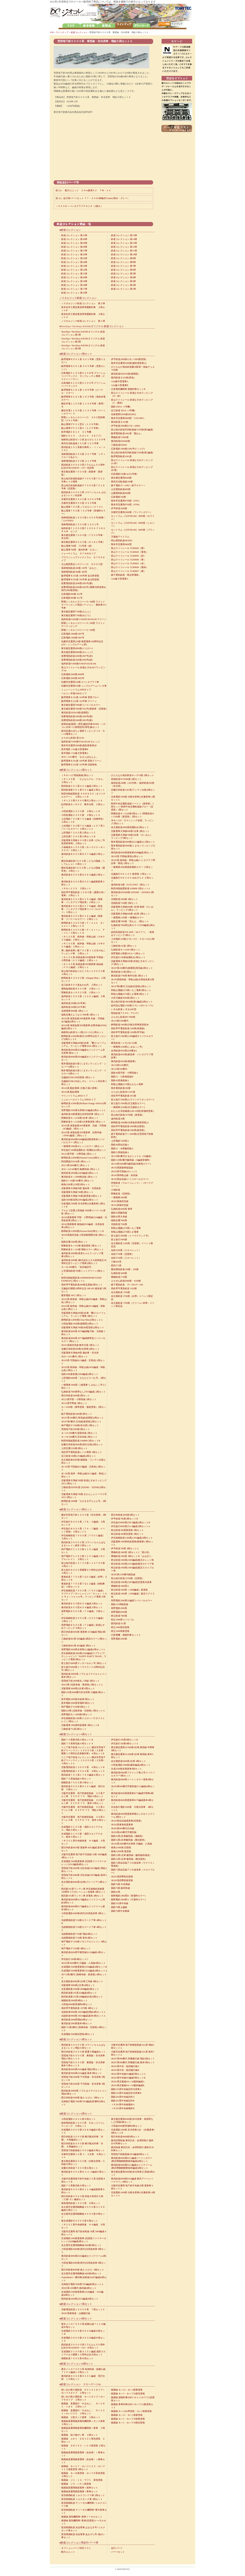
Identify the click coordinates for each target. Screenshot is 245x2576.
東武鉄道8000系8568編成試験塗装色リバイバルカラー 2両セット (83, 1141)
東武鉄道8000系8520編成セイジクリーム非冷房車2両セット (83, 1051)
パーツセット (118, 2552)
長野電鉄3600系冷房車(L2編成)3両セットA (83, 1649)
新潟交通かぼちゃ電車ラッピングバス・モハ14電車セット (83, 732)
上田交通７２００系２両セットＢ (78, 836)
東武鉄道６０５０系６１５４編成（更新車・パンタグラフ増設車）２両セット (82, 901)
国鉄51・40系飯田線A (122, 1148)
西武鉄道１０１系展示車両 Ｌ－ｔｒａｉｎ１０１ (83, 449)
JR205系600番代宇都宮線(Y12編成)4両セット (132, 1788)
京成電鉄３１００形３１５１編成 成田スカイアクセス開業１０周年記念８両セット (83, 2353)
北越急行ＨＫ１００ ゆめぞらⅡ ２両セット (132, 879)
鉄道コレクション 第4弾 (123, 277)
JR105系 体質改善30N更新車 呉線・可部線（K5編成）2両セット (83, 1127)
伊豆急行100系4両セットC (74, 1959)
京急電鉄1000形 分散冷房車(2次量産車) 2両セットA (133, 798)
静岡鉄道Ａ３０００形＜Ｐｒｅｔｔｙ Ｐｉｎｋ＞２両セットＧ (83, 931)
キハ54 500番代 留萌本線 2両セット (79, 1433)
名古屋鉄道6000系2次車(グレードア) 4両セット (84, 1883)
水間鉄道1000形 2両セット (124, 899)
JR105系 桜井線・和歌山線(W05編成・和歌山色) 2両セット (83, 1369)
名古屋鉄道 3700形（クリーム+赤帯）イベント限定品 (132, 1304)
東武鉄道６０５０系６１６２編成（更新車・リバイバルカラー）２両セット (82, 917)
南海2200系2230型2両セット (75, 1184)
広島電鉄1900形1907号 (72, 633)
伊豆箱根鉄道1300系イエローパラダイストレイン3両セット (83, 1720)
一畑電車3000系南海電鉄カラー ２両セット (132, 868)
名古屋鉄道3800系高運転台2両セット (130, 827)
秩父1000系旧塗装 (120, 1627)
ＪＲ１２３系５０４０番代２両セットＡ (82, 800)
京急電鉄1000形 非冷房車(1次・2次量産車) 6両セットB (132, 2131)
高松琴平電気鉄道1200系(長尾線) (128, 1028)
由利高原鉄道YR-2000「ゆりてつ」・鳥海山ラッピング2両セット (132, 933)
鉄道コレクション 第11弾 (124, 250)
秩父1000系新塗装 (120, 1631)
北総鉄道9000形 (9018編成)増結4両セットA (83, 2012)
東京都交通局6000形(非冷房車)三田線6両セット (133, 2173)
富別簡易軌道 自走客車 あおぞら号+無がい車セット (83, 2536)
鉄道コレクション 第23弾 (74, 266)
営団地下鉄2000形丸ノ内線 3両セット (80, 1680)
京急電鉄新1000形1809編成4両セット (80, 1989)
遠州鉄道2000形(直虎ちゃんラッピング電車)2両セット (82, 1255)
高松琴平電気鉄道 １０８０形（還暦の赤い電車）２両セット (83, 894)
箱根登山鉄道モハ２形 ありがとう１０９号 (83, 439)
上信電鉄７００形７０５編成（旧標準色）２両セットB (83, 820)
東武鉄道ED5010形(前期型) (75, 712)
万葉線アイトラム (120, 536)
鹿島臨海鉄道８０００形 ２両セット (80, 988)
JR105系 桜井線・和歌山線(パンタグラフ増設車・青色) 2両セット (133, 862)
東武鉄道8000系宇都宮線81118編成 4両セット (83, 1954)
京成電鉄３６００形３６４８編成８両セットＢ (83, 2332)
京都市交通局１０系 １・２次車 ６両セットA (83, 2156)
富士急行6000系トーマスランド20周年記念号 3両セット (83, 1668)
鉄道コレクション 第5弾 (123, 273)
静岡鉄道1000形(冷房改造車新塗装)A (130, 1122)
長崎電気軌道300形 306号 (74, 572)
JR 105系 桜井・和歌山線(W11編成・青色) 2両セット (83, 1475)
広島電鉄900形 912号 (71, 594)
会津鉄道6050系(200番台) (124, 1050)
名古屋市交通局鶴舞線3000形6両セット (81, 2245)
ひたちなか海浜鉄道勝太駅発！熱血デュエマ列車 (133, 368)
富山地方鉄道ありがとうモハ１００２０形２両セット (83, 972)
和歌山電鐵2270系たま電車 (125, 1232)
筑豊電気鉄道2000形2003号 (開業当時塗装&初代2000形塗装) (83, 589)
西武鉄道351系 (118, 1623)
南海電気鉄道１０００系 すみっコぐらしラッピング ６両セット (83, 2124)
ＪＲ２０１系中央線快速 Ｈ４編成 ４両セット (83, 1842)
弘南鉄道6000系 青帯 (121, 1209)
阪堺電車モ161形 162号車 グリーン (79, 701)
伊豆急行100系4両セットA (124, 1743)
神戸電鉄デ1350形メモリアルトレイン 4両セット (84, 1943)
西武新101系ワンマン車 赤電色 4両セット (82, 1895)
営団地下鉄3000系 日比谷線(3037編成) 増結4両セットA (83, 1870)
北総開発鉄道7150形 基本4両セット (79, 1937)
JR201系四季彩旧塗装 (122, 1876)
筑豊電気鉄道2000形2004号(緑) (77, 659)
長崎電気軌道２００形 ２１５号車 (78, 461)
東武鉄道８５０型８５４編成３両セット (82, 1603)
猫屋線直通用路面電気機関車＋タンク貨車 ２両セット (84, 2423)
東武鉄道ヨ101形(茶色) (122, 377)
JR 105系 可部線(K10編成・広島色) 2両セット (83, 1468)
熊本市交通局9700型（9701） (126, 500)
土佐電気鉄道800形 (121, 489)
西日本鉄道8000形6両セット (125, 2136)
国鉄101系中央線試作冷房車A (126, 2089)
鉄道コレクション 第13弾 (124, 243)
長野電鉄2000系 (119, 1608)
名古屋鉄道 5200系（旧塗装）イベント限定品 (132, 1245)
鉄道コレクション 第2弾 (123, 285)
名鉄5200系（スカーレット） (126, 1250)
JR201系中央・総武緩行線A (125, 2066)
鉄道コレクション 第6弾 (123, 269)
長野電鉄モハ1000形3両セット (76, 1714)
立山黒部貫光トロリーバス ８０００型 (82, 564)
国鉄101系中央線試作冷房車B (126, 2093)
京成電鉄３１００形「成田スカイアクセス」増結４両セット (82, 1828)
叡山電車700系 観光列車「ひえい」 (80, 549)
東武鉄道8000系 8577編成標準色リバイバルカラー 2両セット (83, 1340)
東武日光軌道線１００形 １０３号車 (80, 443)
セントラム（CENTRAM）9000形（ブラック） (132, 531)
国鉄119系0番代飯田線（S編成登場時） (131, 1160)
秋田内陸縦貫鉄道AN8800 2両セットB (80, 1440)
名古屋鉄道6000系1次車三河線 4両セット (82, 1981)
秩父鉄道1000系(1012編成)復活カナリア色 (132, 1563)
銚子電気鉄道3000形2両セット (76, 1414)
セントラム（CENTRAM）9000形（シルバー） (132, 524)
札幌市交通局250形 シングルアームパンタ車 (84, 685)
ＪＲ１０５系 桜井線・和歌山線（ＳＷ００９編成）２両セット (83, 938)
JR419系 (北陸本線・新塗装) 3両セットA (81, 1684)
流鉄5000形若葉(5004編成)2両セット (79, 1374)
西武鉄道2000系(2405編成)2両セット (79, 1173)
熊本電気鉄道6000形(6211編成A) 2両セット (133, 842)
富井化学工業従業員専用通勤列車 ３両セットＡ (83, 316)
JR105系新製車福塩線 (122, 1167)
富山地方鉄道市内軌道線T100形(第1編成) (132, 452)
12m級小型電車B (119, 385)
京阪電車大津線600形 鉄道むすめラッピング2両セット (132, 963)
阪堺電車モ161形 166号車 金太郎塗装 (80, 575)
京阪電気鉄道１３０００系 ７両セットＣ (83, 2309)
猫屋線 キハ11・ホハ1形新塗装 (127, 2415)
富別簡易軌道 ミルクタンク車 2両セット (82, 2499)
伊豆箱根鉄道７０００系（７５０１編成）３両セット (83, 1537)
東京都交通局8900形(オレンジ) (77, 652)
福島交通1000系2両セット (74, 1241)
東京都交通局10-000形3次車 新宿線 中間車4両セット (132, 1749)
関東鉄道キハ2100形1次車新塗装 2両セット (83, 1121)
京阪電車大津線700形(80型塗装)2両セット (82, 1327)
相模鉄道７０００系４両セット (77, 1782)
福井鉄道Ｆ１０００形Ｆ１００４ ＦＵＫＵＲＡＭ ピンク (83, 530)
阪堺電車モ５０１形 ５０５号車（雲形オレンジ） (83, 368)
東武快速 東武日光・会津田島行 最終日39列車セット (132, 2149)
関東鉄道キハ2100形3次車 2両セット (80, 1118)
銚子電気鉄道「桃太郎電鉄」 (126, 575)
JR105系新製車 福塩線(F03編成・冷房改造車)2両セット (82, 1226)
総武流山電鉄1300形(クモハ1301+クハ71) (132, 1005)
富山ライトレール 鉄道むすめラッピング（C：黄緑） (132, 401)
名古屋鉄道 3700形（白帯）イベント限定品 (132, 1298)
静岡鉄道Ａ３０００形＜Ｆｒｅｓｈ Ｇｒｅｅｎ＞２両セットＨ (83, 924)
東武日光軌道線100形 (122, 481)
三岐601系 (116, 1261)
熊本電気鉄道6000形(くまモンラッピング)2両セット (133, 847)
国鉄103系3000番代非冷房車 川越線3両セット (83, 1694)
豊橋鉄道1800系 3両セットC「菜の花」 (131, 1552)
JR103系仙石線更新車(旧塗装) (126, 1820)
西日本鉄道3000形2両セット (75, 1395)
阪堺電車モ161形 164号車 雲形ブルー (80, 697)
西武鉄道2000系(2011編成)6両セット (79, 2298)
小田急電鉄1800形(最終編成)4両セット (130, 1765)
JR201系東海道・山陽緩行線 (75, 2313)
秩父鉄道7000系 (119, 1615)
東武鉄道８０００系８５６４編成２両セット (83, 876)
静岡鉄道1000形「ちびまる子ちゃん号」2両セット (83, 1502)
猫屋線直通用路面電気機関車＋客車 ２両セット (83, 2429)
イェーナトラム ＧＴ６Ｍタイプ (78, 553)
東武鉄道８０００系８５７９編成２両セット (83, 855)
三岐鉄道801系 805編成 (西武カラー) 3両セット (84, 1640)
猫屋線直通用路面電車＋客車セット (79, 2491)
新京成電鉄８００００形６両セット (79, 2220)
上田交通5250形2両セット (74, 1448)
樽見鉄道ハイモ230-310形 (124, 1043)
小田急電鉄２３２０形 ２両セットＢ (80, 811)
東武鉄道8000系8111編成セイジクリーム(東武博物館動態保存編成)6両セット (131, 2166)
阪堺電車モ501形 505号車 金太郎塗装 (80, 579)
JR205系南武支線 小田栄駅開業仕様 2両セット (83, 1236)
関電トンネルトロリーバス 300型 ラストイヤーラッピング (83, 625)
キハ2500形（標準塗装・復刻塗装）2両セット (83, 1408)
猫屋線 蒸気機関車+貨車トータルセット (81, 2516)
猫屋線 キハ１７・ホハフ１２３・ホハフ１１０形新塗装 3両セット (83, 2468)
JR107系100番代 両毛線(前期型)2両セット (82, 1417)
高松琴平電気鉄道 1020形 (124, 1288)
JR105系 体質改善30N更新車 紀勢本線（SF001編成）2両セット (81, 1134)
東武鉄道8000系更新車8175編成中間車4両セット (132, 1795)
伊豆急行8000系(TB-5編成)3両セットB (130, 1522)
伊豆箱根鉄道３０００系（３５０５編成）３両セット (83, 1619)
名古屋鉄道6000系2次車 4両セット (128, 1761)
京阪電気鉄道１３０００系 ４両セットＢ (83, 1767)
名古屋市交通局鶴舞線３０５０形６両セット (83, 2215)
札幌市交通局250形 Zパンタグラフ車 (80, 682)
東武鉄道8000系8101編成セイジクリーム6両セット (83, 2257)
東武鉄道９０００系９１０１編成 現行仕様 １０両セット (83, 2377)
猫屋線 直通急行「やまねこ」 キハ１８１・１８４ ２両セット (83, 2405)
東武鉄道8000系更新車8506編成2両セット (132, 852)
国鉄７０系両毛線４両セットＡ (77, 1743)
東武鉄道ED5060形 (120, 441)
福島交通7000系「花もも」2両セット (130, 921)
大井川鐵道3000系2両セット (125, 998)
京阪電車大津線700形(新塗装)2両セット (81, 1196)
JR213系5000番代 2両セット (75, 1165)
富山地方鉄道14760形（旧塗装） (127, 1578)
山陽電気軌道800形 (121, 493)
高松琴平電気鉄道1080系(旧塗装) (128, 1126)
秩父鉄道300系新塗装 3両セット (127, 1530)
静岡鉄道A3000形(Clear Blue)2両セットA (81, 1319)
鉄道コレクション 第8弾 (123, 262)
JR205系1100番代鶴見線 (123, 1574)
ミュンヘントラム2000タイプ (76, 689)
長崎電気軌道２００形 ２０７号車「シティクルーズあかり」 (83, 455)
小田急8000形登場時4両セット (76, 2004)
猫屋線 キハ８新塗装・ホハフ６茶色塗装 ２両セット (84, 2475)
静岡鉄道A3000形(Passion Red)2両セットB (82, 1231)
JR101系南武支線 (119, 1205)
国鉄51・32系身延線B (122, 1076)
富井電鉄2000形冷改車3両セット (78, 1699)
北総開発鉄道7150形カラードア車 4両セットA (84, 1928)
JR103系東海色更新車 (122, 1824)
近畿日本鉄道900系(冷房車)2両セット (80, 1349)
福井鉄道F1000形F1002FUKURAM (78, 663)
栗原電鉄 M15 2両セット (73, 1295)
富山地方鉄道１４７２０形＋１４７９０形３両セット (83, 1564)
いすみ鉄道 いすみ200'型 (123, 1009)
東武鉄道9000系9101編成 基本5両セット (81, 2073)
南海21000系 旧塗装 (121, 1847)
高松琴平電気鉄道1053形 (123, 1095)
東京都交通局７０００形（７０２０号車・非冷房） (83, 537)
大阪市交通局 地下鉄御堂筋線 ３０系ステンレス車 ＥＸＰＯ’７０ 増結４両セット (83, 1810)
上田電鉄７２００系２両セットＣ (78, 832)
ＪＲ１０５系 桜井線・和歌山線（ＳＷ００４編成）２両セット (83, 945)
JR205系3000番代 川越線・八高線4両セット (83, 1963)
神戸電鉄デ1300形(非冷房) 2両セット (80, 1425)
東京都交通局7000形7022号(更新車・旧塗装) (83, 708)
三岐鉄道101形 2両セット (124, 946)
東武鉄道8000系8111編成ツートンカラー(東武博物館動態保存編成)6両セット (131, 2159)
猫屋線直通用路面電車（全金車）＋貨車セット (83, 2461)
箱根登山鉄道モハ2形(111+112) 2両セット (82, 1032)
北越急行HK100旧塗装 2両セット (78, 1077)
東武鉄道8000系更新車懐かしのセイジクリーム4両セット (133, 1815)
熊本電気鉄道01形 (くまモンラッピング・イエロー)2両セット (83, 1072)
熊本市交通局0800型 (121, 544)
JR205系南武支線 (119, 1201)
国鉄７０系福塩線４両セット (76, 1778)
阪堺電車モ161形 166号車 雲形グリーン (81, 760)
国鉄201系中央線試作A (123, 2097)
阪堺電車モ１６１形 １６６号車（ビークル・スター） (82, 391)
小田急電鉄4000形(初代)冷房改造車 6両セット (83, 2250)
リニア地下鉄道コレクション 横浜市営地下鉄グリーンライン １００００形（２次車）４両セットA (83, 1760)
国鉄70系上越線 (119, 1907)
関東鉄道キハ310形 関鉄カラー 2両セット (82, 1249)
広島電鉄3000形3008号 (72, 674)
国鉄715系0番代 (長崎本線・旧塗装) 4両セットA (83, 2029)
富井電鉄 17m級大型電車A (74, 753)
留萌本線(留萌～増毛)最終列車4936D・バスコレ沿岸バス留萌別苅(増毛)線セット (83, 725)
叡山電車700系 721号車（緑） (77, 546)
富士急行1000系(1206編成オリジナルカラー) (132, 1037)
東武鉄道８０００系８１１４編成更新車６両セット (83, 2191)
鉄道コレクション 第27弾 (74, 250)
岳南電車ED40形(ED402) (123, 414)
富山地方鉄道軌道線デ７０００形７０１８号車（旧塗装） (83, 487)
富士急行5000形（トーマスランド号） (130, 1235)
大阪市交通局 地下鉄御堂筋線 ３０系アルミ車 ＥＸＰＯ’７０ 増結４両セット (83, 1795)
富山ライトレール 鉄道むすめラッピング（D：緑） (132, 394)
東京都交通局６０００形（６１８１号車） (83, 542)
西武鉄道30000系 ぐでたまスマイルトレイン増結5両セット (84, 2092)
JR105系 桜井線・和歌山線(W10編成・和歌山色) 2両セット (83, 1307)
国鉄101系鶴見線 (119, 1604)
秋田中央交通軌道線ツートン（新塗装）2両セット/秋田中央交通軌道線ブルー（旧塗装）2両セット (132, 806)
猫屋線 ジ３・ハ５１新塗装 (76, 2484)
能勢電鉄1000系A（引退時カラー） (129, 1899)
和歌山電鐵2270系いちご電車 (126, 1228)
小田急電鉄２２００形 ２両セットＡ (80, 815)
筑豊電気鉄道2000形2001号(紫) (77, 583)
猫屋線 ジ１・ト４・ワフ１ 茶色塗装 (82, 2480)
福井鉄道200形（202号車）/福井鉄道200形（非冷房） (132, 784)
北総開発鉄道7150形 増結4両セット (79, 1934)
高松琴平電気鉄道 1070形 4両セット (79, 2008)
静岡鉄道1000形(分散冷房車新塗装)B (130, 1024)
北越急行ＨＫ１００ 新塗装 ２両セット (131, 874)
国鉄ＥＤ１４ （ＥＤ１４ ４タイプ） (82, 435)
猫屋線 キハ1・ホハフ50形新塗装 (128, 2418)
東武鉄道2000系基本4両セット (76, 2023)
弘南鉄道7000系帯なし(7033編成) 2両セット (83, 1391)
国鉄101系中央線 (119, 1903)
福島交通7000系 (119, 1220)
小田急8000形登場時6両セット (126, 2126)
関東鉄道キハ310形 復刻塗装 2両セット (81, 1245)
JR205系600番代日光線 (122, 1828)
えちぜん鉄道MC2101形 (123, 1092)
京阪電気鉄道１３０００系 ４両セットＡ (83, 1771)
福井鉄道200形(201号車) (73, 1007)
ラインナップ (62, 32)
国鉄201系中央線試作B (122, 2100)
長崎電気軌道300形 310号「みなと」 (80, 568)
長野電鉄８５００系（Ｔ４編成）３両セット (83, 1613)
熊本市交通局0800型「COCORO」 (128, 418)
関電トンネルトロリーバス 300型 (78, 630)
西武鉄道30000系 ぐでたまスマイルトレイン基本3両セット (84, 1675)
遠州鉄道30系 (118, 1118)
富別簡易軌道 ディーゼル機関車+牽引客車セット (84, 2511)
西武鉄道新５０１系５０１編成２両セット (83, 789)
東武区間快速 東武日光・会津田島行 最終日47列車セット (132, 2142)
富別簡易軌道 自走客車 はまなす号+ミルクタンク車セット (83, 2529)
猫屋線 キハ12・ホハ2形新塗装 (127, 2389)
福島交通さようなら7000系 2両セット (80, 1014)
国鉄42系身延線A (120, 1080)
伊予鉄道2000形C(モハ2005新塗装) (128, 359)
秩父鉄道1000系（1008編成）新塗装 (129, 1589)
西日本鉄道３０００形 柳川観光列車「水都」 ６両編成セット (82, 2138)
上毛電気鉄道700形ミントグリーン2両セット (83, 1272)
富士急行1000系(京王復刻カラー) (128, 1103)
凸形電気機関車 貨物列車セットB (128, 389)
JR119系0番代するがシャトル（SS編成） (132, 1156)
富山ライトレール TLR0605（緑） (128, 555)
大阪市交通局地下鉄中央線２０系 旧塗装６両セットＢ (83, 2180)
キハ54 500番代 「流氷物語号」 (77, 1267)
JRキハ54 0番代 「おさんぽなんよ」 (79, 757)
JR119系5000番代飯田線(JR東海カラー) (131, 1163)
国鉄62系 (115, 1892)
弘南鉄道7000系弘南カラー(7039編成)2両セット (133, 927)
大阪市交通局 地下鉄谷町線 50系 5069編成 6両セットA (83, 2233)
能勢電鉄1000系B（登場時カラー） (129, 1895)
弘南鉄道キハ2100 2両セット (125, 949)
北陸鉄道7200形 (119, 1224)
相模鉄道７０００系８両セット (77, 2358)
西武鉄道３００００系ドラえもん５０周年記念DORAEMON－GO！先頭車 (83, 466)
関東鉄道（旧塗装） (121, 1193)
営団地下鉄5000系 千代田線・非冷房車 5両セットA (83, 2085)
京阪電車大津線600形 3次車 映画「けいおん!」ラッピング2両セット (132, 908)
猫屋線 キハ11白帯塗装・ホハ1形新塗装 (131, 2411)
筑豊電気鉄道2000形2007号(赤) (77, 656)
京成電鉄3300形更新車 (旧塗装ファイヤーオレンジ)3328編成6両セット (83, 2240)
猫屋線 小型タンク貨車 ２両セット (80, 2417)
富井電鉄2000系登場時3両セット (78, 1703)
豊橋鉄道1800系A (120, 1586)
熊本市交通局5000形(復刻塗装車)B (78, 745)
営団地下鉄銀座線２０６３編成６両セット (83, 2150)
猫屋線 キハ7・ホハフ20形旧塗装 (128, 2393)
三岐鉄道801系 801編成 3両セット (78, 1645)
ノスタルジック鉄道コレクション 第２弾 (83, 303)
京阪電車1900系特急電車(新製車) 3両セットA (132, 1543)
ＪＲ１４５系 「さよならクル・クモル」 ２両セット (84, 781)
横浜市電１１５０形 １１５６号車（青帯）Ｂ (83, 405)
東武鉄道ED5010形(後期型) (125, 373)
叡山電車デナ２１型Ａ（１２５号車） (80, 428)
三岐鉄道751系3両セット (74, 1729)
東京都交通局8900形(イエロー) (77, 648)
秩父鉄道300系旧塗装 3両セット (127, 1534)
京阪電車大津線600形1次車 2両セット (130, 831)
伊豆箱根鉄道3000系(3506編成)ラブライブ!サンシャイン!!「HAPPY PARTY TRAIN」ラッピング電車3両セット (83, 1656)
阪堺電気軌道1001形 (121, 456)
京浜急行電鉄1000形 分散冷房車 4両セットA (132, 1808)
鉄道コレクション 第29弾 (74, 243)
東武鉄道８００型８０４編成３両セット (82, 1607)
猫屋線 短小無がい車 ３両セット (79, 2435)
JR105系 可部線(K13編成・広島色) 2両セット (83, 1362)
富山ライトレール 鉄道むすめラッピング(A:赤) (132, 462)
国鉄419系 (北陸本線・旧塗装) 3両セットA (83, 1710)
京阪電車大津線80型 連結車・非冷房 (80, 1352)
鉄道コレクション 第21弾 (74, 273)
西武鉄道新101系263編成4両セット (79, 1993)
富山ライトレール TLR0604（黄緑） (129, 567)
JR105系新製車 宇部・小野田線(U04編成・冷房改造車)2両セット (84, 1219)
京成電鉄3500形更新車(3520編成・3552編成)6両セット (82, 2293)
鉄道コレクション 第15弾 (124, 235)
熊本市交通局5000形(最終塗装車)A (128, 363)
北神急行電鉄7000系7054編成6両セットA (82, 2284)
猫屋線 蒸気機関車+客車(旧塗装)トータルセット (83, 2522)
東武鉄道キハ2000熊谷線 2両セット (79, 1176)
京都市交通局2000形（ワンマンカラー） (131, 512)
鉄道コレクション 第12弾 (124, 246)
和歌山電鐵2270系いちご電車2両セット (131, 990)
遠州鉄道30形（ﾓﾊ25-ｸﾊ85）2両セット (130, 884)
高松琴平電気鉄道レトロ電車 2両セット (81, 1452)
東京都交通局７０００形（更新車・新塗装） (82, 473)
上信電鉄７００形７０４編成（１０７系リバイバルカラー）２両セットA (83, 827)
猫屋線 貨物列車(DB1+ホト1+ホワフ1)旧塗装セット (132, 2399)
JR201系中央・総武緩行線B (125, 2070)
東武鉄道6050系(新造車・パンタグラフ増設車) (132, 1056)
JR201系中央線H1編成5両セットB (128, 2077)
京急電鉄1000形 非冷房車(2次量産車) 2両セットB (83, 1205)
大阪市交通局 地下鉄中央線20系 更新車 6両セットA (132, 2187)
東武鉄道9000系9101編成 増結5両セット (81, 2069)
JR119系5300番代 (119, 1020)
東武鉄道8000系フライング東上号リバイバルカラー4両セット (133, 1774)
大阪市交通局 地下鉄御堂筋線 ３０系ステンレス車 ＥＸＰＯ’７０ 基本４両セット (83, 1820)
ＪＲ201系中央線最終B (122, 2108)
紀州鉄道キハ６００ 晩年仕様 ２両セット (83, 806)
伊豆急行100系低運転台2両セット (128, 957)
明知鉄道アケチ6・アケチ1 (125, 1013)
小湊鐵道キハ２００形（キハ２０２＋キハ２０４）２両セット (83, 849)
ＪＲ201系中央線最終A (123, 2104)
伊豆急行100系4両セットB (124, 1739)
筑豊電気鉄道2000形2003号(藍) (77, 720)
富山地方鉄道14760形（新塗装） (127, 1115)
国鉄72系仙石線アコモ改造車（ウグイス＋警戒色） (133, 1864)
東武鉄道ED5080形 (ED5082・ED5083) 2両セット (132, 894)
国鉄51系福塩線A (120, 1152)
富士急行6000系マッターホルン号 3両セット (84, 1663)
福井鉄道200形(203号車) (73, 1003)
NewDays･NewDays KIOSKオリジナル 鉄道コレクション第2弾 (83, 340)
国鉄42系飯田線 (119, 1212)
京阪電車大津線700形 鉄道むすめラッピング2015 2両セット (84, 1482)
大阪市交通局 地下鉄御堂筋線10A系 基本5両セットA (132, 2053)
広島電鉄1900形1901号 (72, 637)
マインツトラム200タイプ (74, 1095)
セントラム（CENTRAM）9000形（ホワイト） (132, 517)
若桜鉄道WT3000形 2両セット (126, 779)
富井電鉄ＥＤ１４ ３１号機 (76, 432)
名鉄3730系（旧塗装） (122, 1254)
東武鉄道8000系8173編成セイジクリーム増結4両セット (83, 1901)
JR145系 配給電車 (70, 1092)
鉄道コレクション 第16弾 (74, 292)
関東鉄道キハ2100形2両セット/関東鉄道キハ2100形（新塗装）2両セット (132, 815)
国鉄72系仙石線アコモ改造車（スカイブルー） (133, 1871)
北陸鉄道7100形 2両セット (124, 903)
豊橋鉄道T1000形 (119, 437)
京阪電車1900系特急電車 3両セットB (80, 1725)
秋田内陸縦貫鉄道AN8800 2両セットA (130, 888)
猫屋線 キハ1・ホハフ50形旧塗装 (128, 2422)
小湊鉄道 (115, 1189)
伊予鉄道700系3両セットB (124, 1518)
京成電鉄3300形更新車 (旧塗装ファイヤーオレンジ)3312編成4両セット (83, 1863)
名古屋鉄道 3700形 (120, 1292)
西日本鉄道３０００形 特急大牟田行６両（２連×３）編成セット (82, 2198)
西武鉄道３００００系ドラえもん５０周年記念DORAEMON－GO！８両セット (83, 2346)
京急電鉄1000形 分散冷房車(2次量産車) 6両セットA (133, 2194)
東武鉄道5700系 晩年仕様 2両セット (129, 975)
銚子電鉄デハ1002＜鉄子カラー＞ (128, 485)
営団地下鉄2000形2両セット (75, 1429)
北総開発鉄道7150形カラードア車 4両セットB (84, 1922)
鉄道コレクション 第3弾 (123, 281)
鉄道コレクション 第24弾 (74, 262)
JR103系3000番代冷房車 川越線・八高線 (131, 1843)
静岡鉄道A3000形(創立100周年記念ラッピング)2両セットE (83, 1037)
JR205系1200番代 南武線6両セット (78, 2288)
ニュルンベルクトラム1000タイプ (78, 1099)
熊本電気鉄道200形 (121, 1088)
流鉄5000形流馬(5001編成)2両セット (79, 1199)
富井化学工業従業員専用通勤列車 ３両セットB (83, 309)
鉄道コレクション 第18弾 (74, 285)
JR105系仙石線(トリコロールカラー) (129, 1179)
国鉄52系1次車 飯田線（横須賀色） (129, 1859)
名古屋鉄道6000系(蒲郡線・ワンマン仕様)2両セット (83, 1461)
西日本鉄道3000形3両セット (125, 1515)
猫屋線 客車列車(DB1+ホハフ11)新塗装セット (132, 2406)
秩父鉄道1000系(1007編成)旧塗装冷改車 (131, 1582)
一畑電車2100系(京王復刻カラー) (128, 1107)
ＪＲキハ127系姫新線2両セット (77, 775)
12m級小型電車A (119, 578)
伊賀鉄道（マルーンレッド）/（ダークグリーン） (132, 1184)
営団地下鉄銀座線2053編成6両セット (130, 2154)
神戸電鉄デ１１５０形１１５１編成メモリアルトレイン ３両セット (83, 1558)
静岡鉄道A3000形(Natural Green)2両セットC (83, 1157)
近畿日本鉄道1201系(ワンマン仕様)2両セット (133, 791)
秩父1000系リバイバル (122, 1619)
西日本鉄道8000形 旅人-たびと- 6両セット (82, 2269)
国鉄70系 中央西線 (120, 1884)
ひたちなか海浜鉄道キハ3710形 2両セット (132, 775)
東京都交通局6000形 (121, 477)
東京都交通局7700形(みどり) (75, 615)
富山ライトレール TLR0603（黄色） (129, 552)
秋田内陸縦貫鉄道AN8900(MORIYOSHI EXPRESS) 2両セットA (81, 1279)
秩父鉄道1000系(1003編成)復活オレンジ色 (132, 1560)
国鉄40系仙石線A (120, 1144)
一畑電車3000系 (119, 1197)
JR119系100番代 (119, 1069)
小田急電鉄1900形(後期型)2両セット (79, 1323)
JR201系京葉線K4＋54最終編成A (127, 2081)
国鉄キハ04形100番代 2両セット (77, 1180)
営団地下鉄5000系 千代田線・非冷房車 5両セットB (83, 2078)
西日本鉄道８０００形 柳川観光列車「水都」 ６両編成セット (82, 2145)
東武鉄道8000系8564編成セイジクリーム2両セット (83, 1058)
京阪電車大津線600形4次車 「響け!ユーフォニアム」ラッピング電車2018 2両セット (83, 1044)
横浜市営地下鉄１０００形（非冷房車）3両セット (83, 1516)
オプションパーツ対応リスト (76, 2548)
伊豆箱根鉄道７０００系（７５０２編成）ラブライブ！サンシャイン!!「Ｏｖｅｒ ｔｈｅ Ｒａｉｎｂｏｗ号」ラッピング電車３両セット (84, 1595)
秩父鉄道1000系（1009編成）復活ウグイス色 (133, 1595)
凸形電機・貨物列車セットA (125, 1635)
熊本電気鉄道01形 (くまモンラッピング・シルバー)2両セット (83, 1065)
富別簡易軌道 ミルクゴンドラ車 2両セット (83, 2495)
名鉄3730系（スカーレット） (126, 1258)
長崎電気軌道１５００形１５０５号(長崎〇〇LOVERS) (83, 519)
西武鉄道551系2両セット (123, 972)
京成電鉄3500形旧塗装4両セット (78, 2034)
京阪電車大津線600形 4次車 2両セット (130, 913)
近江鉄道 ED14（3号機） (123, 410)
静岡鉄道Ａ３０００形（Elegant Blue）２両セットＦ (83, 979)
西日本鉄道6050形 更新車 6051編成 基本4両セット (83, 1849)
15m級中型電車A (119, 381)
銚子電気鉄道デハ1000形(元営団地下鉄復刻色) (132, 1135)
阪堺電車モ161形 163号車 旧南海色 (79, 764)
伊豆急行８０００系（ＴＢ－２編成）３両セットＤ (83, 1523)
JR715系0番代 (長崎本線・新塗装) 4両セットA (84, 1976)
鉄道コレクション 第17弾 (74, 289)
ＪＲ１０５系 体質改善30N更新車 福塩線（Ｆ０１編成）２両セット (82, 966)
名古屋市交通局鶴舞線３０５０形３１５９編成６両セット (83, 2208)
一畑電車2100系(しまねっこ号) (126, 1046)
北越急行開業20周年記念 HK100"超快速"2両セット (83, 1290)
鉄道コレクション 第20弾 (74, 277)
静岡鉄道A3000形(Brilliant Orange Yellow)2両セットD (83, 1105)
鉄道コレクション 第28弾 (74, 246)
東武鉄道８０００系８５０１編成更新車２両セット (83, 883)
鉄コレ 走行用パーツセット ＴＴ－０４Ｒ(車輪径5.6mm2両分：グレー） (93, 198)
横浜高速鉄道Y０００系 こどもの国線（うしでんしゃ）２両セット (83, 862)
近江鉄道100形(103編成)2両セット (78, 1456)
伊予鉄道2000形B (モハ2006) (125, 425)
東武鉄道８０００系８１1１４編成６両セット (83, 2173)
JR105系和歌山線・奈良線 (124, 1175)
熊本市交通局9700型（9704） (126, 504)
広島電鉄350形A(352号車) (124, 474)
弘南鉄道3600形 (119, 1273)
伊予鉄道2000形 (119, 508)
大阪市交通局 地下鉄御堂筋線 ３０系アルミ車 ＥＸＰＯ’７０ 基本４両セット (83, 1802)
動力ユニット (68, 2552)
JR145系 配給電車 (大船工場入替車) (79, 1088)
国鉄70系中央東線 (120, 1911)
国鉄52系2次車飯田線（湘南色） (127, 1836)
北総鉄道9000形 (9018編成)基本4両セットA (83, 2015)
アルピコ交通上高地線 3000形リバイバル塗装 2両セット (83, 1212)
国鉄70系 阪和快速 (120, 1888)
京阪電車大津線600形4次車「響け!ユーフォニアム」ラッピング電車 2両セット (83, 1314)
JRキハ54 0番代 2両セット (74, 1356)
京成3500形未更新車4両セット (126, 1768)
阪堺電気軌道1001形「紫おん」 (127, 433)
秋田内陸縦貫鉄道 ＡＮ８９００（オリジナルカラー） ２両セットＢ (83, 795)
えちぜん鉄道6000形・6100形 (126, 1280)
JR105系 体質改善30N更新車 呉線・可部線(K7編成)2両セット (82, 1020)
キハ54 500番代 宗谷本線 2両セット (79, 1437)
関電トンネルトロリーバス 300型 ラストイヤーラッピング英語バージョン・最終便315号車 (83, 604)
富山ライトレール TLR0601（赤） (128, 563)
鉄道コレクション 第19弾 (74, 281)
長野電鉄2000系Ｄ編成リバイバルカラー (131, 1600)
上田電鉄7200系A (120, 1141)
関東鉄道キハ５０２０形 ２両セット (80, 992)
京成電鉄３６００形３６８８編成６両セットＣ (83, 2131)
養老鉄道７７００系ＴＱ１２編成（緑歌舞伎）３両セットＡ (83, 1585)
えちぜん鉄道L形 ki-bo (72, 737)
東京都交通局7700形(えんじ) (75, 611)
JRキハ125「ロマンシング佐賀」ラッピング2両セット (132, 822)
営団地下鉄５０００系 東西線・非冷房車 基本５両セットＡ (84, 2064)
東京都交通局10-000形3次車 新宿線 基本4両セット (132, 1756)
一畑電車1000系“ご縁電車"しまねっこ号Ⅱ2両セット (83, 1386)
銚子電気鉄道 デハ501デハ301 (127, 1284)
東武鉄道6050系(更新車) (123, 1061)
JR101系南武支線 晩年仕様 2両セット (80, 1345)
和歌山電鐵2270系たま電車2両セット (130, 994)
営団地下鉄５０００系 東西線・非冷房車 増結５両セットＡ (84, 2057)
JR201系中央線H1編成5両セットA (128, 2074)
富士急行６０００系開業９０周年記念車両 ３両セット (84, 1571)
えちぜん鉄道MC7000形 (123, 1017)
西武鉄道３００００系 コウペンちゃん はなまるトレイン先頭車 (83, 494)
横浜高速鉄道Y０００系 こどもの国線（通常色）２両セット (83, 869)
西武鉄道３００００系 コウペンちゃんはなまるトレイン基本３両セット (83, 1544)
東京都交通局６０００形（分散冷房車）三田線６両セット (83, 2162)
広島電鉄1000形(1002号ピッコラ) (128, 448)
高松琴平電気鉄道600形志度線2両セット (82, 1284)
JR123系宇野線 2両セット (74, 1403)
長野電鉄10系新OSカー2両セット (128, 953)
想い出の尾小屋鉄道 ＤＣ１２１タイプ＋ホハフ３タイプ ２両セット (83, 2391)
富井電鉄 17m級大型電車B (74, 749)
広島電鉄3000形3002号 (72, 678)
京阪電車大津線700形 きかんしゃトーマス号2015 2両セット (84, 1496)
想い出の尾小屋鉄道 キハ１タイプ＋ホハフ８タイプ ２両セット (83, 2398)
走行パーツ (116, 2548)
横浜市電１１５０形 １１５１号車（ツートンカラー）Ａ (83, 412)
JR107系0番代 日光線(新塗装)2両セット (81, 1421)
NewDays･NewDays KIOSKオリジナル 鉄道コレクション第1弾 (83, 333)
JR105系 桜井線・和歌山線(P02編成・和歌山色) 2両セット (83, 1301)
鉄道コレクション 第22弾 (74, 269)
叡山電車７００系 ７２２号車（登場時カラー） (83, 512)
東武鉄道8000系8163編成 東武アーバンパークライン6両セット (132, 2180)
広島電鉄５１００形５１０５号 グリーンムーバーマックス (83, 384)
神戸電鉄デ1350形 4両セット (76, 1948)
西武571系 (116, 1265)
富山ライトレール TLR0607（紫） (128, 571)
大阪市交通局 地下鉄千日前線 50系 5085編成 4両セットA (84, 1856)
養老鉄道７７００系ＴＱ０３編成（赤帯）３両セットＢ (84, 1578)
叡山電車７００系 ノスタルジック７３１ (82, 507)
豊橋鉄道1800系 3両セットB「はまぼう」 (132, 1556)
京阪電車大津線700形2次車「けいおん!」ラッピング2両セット (132, 836)
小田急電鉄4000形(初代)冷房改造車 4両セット (83, 1915)
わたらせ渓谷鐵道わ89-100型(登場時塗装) (132, 1111)
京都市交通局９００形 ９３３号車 (78, 503)
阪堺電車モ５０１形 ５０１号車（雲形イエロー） (83, 361)
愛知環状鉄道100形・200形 (125, 1269)
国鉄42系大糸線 (119, 1216)
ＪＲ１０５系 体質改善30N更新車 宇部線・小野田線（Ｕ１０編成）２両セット (83, 959)
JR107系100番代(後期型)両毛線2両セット (132, 968)
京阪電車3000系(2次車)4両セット (78, 1985)
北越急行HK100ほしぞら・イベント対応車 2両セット (83, 1083)
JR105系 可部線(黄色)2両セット (127, 856)
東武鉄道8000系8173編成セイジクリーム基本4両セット (83, 1908)
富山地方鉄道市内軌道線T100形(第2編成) (132, 429)
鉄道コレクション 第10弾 (124, 254)
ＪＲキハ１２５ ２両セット (76, 888)
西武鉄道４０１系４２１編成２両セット (82, 786)
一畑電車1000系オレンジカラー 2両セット (82, 1146)
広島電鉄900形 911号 (71, 598)
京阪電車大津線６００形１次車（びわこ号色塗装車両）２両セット (83, 842)
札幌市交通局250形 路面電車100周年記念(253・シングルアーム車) (82, 643)
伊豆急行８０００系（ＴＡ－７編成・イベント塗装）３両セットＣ (83, 1530)
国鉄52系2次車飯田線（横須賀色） (129, 1840)
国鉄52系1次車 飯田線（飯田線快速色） (131, 1855)
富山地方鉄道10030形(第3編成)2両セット (132, 1001)
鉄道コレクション (79, 32)
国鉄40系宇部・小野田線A (124, 1072)
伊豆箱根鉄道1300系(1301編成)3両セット (132, 1537)
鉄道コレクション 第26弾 (74, 254)
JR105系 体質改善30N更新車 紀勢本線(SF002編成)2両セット (84, 1027)
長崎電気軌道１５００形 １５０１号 (80, 524)
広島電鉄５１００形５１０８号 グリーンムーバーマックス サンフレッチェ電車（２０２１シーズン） (83, 376)
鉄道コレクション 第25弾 (74, 258)
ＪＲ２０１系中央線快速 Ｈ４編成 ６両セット (83, 2226)
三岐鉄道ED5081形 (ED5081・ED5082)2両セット (83, 1489)
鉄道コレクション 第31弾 (74, 235)
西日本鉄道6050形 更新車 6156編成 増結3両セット (83, 1633)
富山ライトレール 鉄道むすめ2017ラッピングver (83, 669)
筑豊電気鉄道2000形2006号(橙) (77, 716)
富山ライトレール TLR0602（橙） (128, 548)
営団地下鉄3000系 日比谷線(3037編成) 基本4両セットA (83, 1876)
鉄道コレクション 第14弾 (124, 239)
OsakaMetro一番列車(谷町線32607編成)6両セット (83, 2279)
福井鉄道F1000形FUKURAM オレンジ (80, 741)
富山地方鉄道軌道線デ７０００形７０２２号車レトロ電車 (83, 480)
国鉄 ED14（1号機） (121, 406)
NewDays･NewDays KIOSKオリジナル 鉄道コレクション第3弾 (83, 347)
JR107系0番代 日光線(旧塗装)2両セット (131, 986)
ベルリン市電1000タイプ (74, 693)
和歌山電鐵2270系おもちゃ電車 (127, 1084)
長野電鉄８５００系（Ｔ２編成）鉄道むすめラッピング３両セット (83, 1626)
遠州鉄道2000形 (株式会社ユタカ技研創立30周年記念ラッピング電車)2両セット (83, 1262)
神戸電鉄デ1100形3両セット (75, 1706)
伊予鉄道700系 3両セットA (125, 1548)
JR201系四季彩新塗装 (122, 1880)
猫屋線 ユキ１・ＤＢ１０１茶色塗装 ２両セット (83, 2440)
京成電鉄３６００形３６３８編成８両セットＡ (83, 2339)
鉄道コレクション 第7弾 (123, 266)
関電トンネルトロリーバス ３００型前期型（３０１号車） (83, 419)
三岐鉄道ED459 (119, 445)
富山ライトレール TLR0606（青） (128, 559)
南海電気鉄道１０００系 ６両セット (80, 2203)
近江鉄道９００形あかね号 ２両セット (82, 985)
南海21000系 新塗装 (121, 1851)
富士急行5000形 (119, 1239)
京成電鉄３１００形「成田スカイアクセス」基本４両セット (82, 1835)
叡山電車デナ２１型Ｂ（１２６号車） (80, 424)
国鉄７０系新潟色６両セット (76, 2185)
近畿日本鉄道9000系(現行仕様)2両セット (82, 1444)
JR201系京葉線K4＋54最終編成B (127, 2085)
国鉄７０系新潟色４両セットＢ (77, 1739)
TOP (52, 32)
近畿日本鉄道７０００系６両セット (79, 2168)
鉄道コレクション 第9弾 (123, 258)
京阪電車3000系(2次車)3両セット (78, 1688)
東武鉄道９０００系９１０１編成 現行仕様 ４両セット (83, 1788)
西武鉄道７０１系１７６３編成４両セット (83, 1775)
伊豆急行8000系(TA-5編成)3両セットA (130, 1526)
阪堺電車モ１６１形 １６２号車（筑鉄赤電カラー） (83, 398)
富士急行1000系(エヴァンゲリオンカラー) (132, 1099)
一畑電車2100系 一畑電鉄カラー (127, 917)
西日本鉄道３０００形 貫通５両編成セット (83, 2051)
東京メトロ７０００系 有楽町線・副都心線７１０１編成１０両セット (83, 2371)
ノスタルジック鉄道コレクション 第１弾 (83, 321)
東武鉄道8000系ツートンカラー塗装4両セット (132, 1781)
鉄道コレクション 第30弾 (74, 239)
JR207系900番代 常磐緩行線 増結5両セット (133, 2058)
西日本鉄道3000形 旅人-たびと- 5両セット (82, 2097)
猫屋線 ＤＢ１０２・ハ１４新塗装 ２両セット (83, 2447)
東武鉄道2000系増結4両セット (76, 2019)
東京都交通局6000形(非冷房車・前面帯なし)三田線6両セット (132, 2120)
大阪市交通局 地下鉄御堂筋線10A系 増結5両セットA (132, 2046)
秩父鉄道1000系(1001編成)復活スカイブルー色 (132, 1569)
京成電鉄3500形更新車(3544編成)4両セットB (84, 1967)
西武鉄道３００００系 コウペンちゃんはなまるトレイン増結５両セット (83, 2046)
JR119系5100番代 (119, 1065)
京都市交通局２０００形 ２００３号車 (81, 499)
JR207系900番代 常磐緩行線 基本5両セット (133, 2062)
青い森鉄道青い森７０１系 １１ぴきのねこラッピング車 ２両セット (83, 952)
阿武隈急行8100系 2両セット (76, 1161)
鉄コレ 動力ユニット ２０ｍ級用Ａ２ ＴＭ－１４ (83, 190)
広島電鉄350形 (118, 497)
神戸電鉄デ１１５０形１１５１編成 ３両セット (83, 1551)
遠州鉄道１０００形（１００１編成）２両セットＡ (83, 998)
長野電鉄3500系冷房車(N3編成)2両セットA (83, 1110)
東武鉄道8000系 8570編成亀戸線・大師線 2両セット (83, 1333)
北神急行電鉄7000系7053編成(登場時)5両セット (83, 2103)
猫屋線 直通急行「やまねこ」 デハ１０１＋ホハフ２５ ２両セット (83, 2412)
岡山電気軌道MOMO (121, 540)
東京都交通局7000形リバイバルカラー (80, 705)
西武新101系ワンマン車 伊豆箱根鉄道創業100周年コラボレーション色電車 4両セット (83, 1890)
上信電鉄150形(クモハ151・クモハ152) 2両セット (132, 940)
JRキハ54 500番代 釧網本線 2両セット (80, 1169)
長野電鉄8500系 (119, 1612)
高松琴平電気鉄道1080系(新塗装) (128, 1130)
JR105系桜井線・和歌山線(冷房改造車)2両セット (132, 981)
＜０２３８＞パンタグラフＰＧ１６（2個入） (79, 206)
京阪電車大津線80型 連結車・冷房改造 (81, 1188)
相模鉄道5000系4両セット (74, 2000)
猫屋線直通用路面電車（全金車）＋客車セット (83, 2454)
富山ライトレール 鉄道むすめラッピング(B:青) (132, 468)
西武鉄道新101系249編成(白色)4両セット (82, 1996)
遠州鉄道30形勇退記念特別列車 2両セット (82, 1114)
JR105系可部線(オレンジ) (124, 1171)
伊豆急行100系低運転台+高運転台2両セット (83, 1150)
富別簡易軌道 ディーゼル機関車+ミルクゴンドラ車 (84, 2504)
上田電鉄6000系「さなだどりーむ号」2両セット (83, 1379)
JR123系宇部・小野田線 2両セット (78, 1154)
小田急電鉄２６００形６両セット (78, 2119)
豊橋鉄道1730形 (119, 1277)
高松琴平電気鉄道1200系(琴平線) (128, 1032)
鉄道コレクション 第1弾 (123, 289)
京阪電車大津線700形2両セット (77, 1192)
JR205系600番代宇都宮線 (123, 1832)
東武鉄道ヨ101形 (119, 422)
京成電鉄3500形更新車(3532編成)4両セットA (84, 1970)
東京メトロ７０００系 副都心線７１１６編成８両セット (83, 2325)
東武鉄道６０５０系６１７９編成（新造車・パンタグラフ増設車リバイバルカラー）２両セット (82, 909)
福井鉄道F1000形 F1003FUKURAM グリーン (83, 619)
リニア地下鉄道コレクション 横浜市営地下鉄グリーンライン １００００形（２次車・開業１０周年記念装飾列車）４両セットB (83, 1750)
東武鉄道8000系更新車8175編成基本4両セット (132, 1802)
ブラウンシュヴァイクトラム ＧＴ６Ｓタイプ (83, 559)
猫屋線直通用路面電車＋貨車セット (79, 2487)
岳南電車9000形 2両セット (74, 1011)
